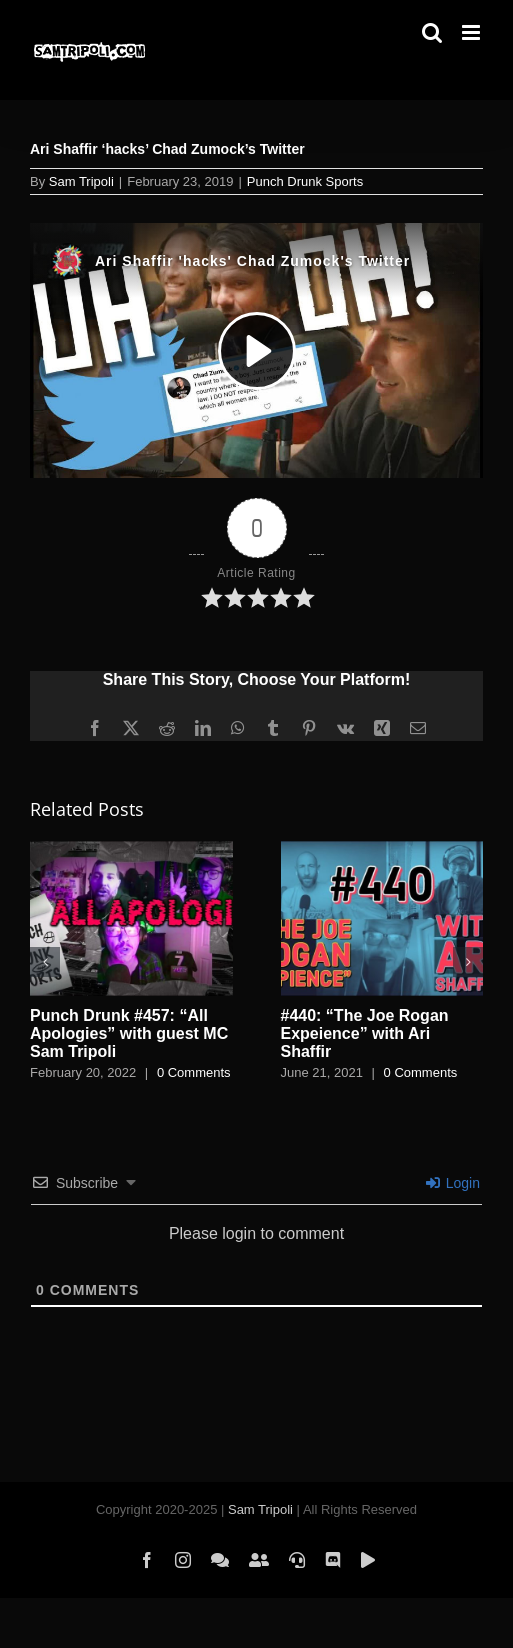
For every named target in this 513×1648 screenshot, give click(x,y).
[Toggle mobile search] (432, 32)
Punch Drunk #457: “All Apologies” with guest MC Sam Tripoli (129, 1033)
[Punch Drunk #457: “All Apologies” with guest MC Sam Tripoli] (131, 849)
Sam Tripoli (81, 181)
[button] (45, 962)
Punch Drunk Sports (305, 181)
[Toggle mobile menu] (472, 32)
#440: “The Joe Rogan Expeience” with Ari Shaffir (365, 1033)
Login (453, 1183)
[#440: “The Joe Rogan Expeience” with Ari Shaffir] (382, 849)
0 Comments (194, 1072)
